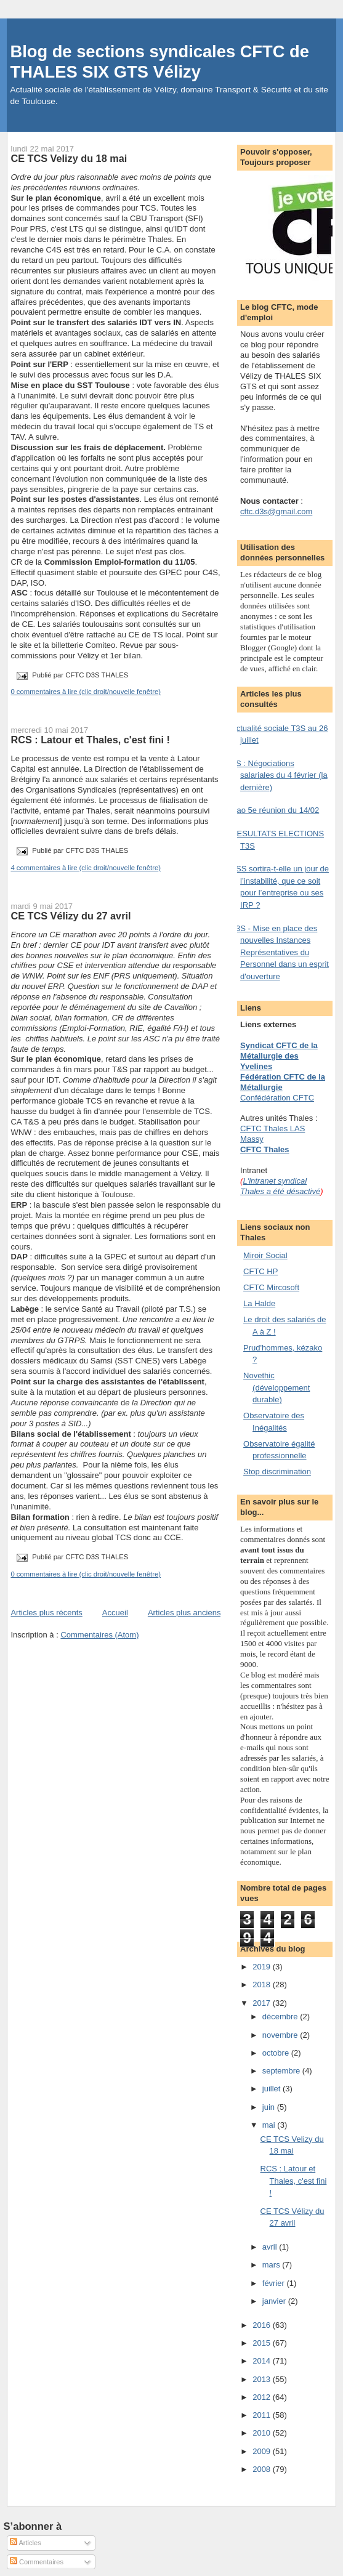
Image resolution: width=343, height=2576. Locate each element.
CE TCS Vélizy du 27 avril (70, 915)
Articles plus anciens (184, 1612)
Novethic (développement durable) (276, 1387)
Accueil (115, 1612)
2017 (262, 2003)
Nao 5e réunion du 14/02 (275, 810)
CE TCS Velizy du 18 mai (68, 158)
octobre (276, 2052)
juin (269, 2107)
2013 (262, 2379)
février (274, 2283)
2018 (262, 1984)
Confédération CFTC (277, 1097)
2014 (262, 2360)
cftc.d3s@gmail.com (276, 511)
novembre (281, 2035)
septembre (282, 2070)
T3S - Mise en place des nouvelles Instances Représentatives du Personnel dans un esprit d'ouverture (280, 952)
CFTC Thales (264, 1149)
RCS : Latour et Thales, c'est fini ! (90, 739)
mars (272, 2264)
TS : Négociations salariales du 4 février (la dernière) (279, 775)
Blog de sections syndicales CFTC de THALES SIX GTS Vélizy (159, 61)
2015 (262, 2343)
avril (270, 2246)
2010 (262, 2432)
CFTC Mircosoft (271, 1287)
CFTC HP (260, 1271)
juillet (272, 2088)
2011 (262, 2415)
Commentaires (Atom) (99, 1634)
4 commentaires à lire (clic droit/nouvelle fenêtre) (85, 867)
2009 (262, 2451)
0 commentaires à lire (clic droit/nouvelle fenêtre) (85, 691)
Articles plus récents (46, 1612)
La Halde (259, 1303)
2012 (262, 2397)
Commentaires (36, 2562)
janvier (275, 2301)
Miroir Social (265, 1255)
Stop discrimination (277, 1471)
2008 (262, 2469)
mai (270, 2125)
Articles (25, 2542)
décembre (281, 2016)
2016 (262, 2325)
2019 (262, 1966)
